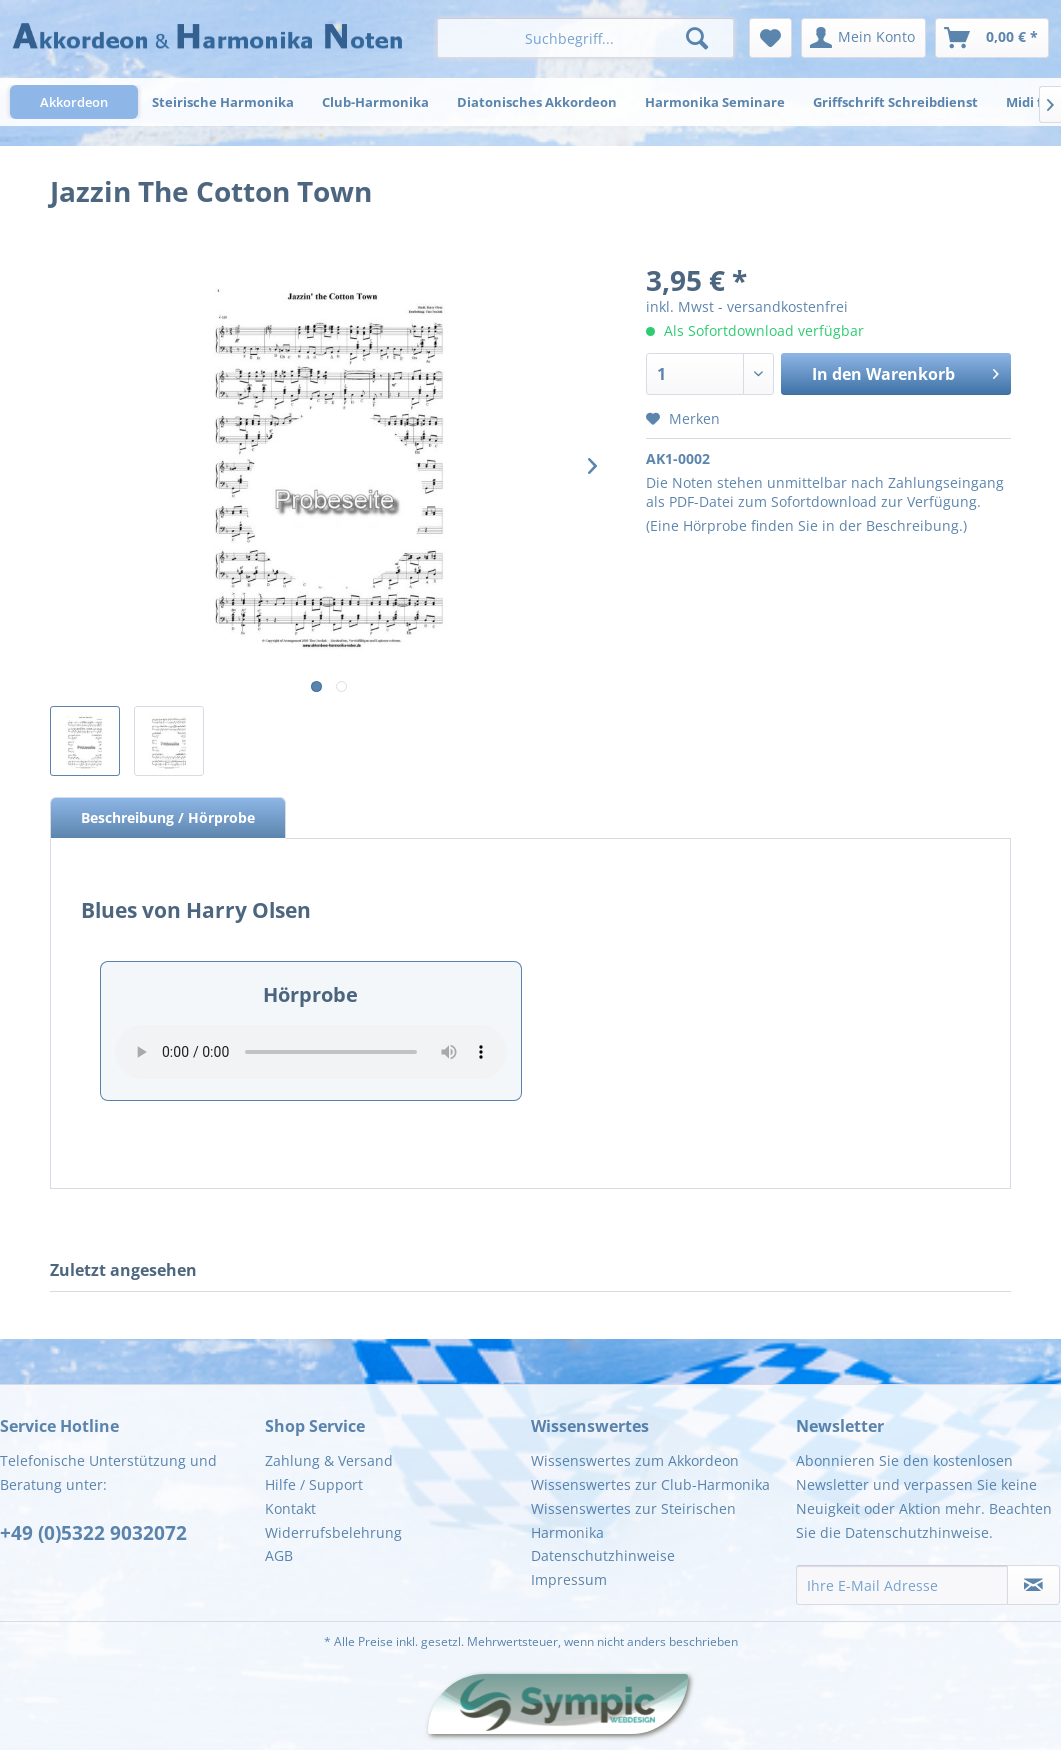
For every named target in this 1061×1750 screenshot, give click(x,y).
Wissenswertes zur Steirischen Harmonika (633, 1520)
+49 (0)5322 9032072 (93, 1533)
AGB (279, 1555)
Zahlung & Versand (329, 1460)
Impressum (569, 1579)
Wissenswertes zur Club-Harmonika (650, 1484)
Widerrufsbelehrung (333, 1532)
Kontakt (290, 1508)
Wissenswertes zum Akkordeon (635, 1460)
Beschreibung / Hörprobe (168, 817)
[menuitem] (585, 38)
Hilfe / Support (314, 1484)
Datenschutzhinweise (603, 1555)
